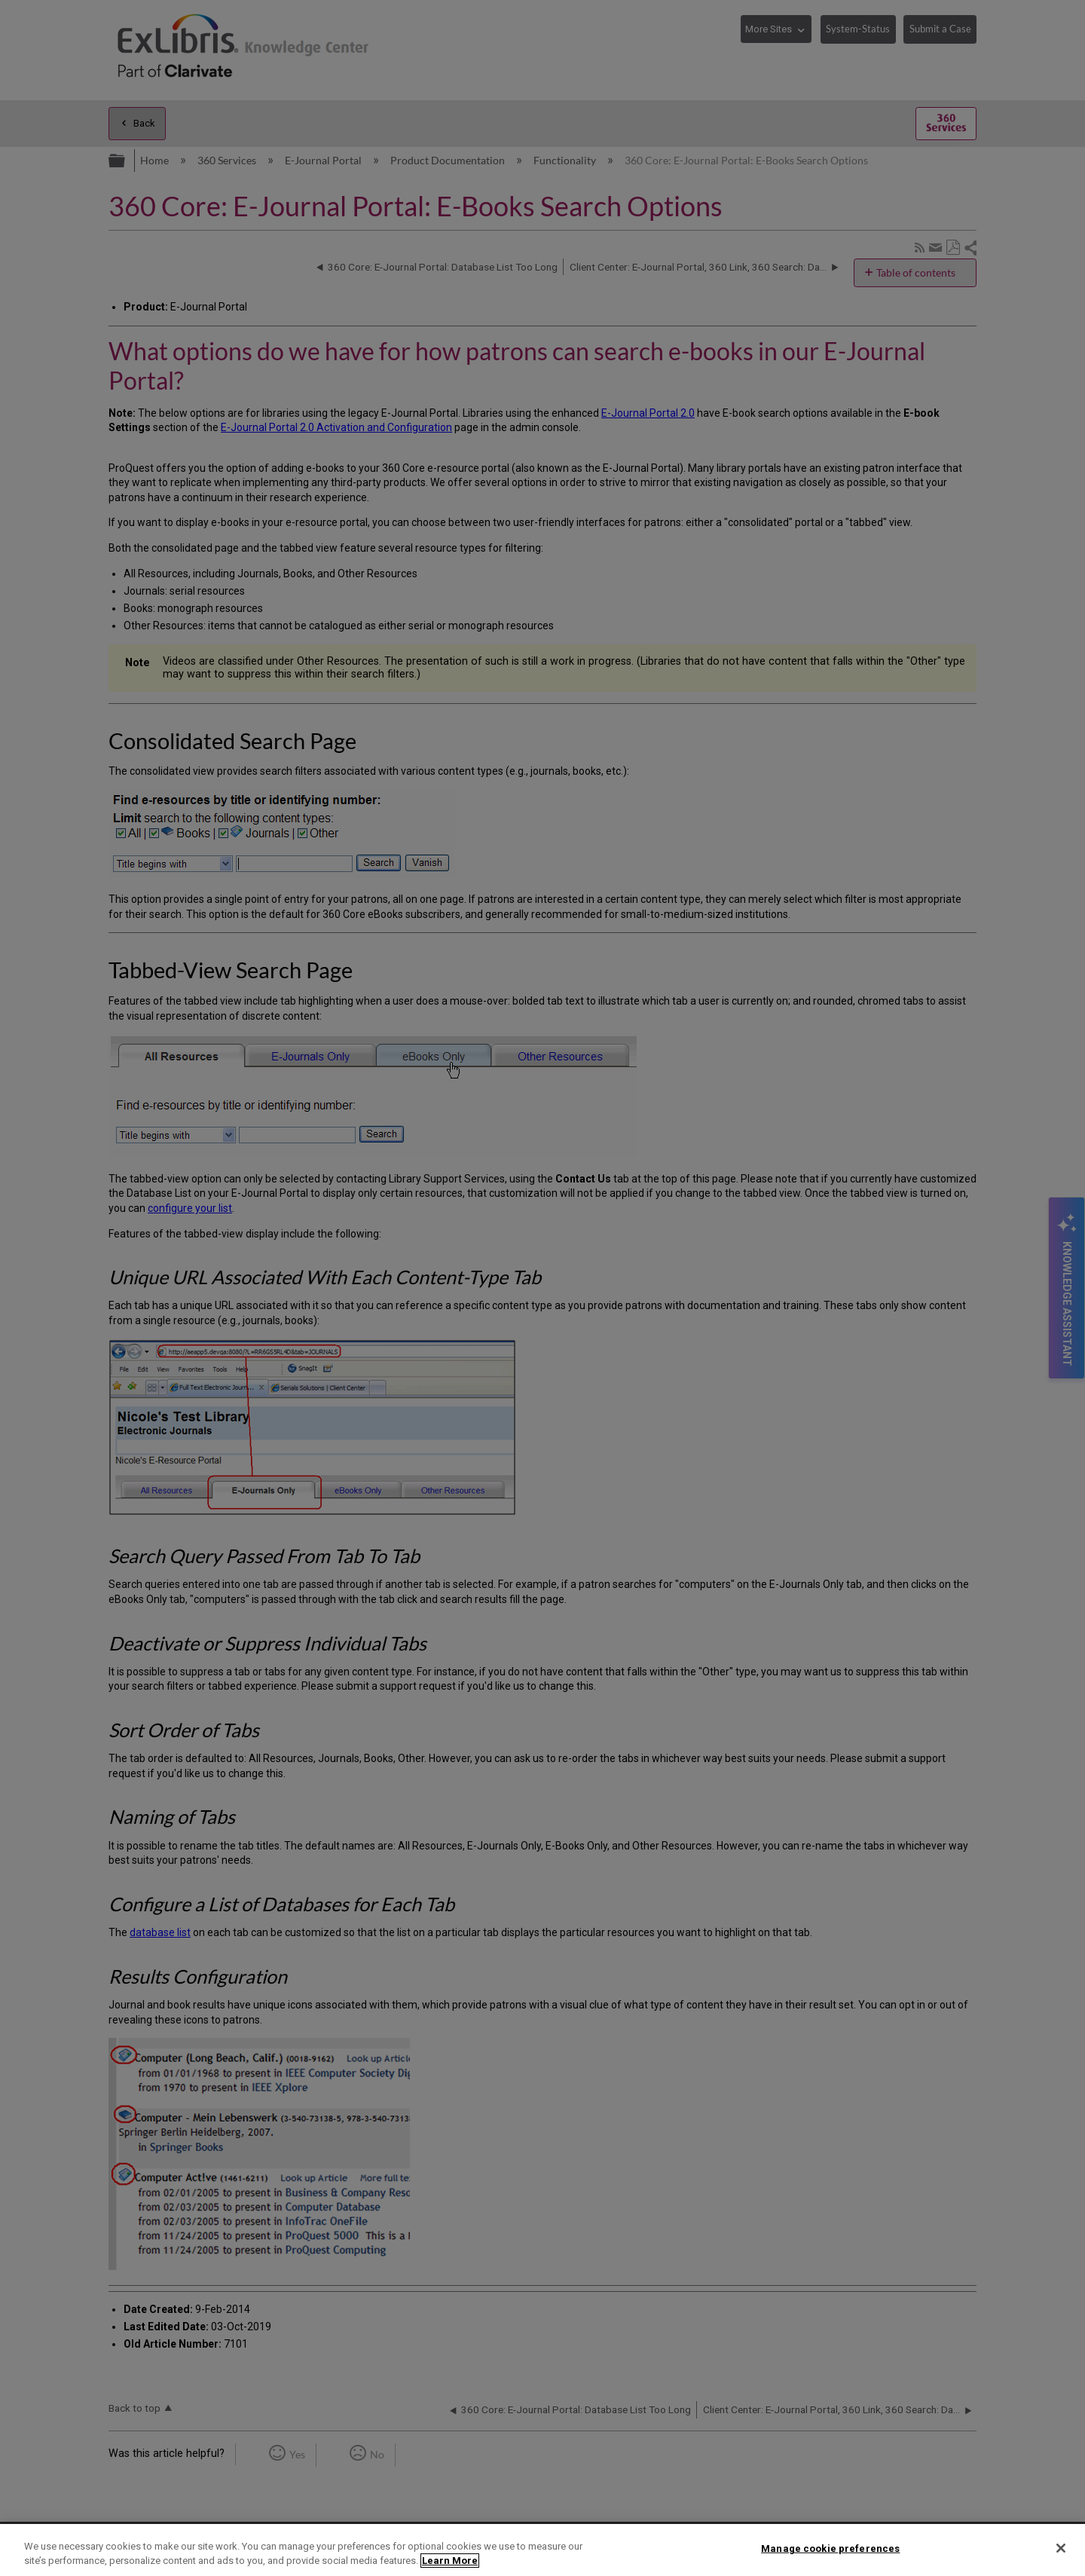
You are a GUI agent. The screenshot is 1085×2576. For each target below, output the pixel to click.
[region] (542, 2550)
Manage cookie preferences (830, 2548)
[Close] (1060, 2548)
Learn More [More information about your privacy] (450, 2560)
